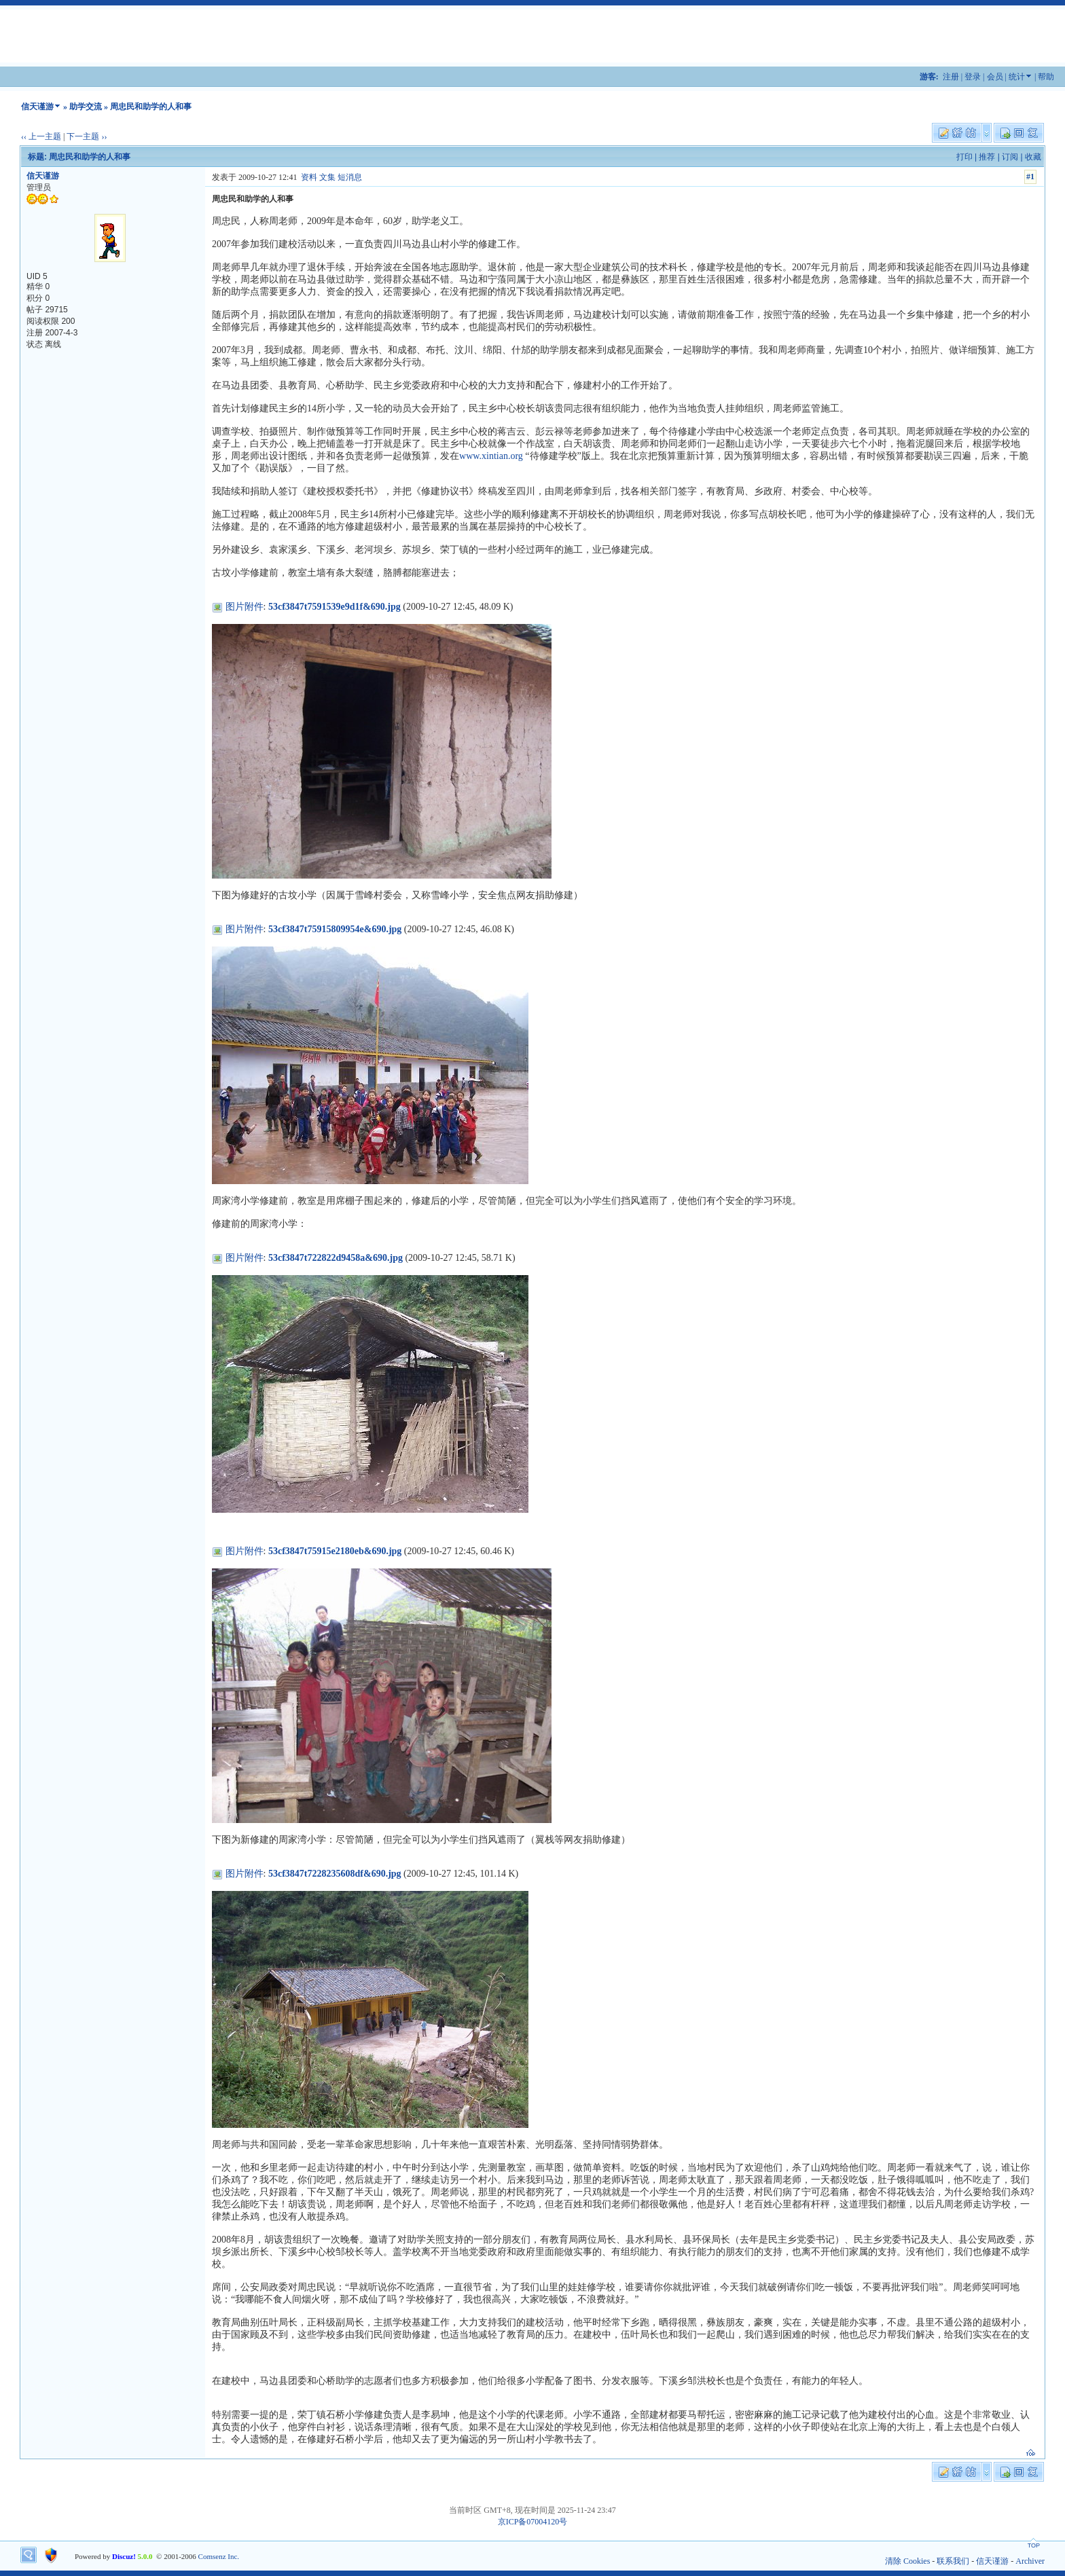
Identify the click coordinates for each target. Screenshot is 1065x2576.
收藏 (1033, 157)
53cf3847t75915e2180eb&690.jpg (334, 1551)
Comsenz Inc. (218, 2556)
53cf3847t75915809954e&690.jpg (334, 929)
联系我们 (953, 2561)
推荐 (987, 157)
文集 (327, 177)
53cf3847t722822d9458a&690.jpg (335, 1258)
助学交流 (85, 106)
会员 (995, 76)
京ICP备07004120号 (533, 2521)
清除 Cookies (907, 2561)
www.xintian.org (491, 456)
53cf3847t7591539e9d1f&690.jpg (334, 607)
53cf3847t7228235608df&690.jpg (334, 1874)
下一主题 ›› (87, 136)
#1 (1030, 176)
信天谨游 (37, 106)
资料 (309, 177)
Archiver (1030, 2561)
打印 (964, 157)
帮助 (1046, 76)
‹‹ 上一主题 (41, 136)
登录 (972, 76)
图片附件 (244, 607)
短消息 (350, 177)
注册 (951, 76)
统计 (1017, 76)
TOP (1034, 2545)
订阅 (1010, 157)
